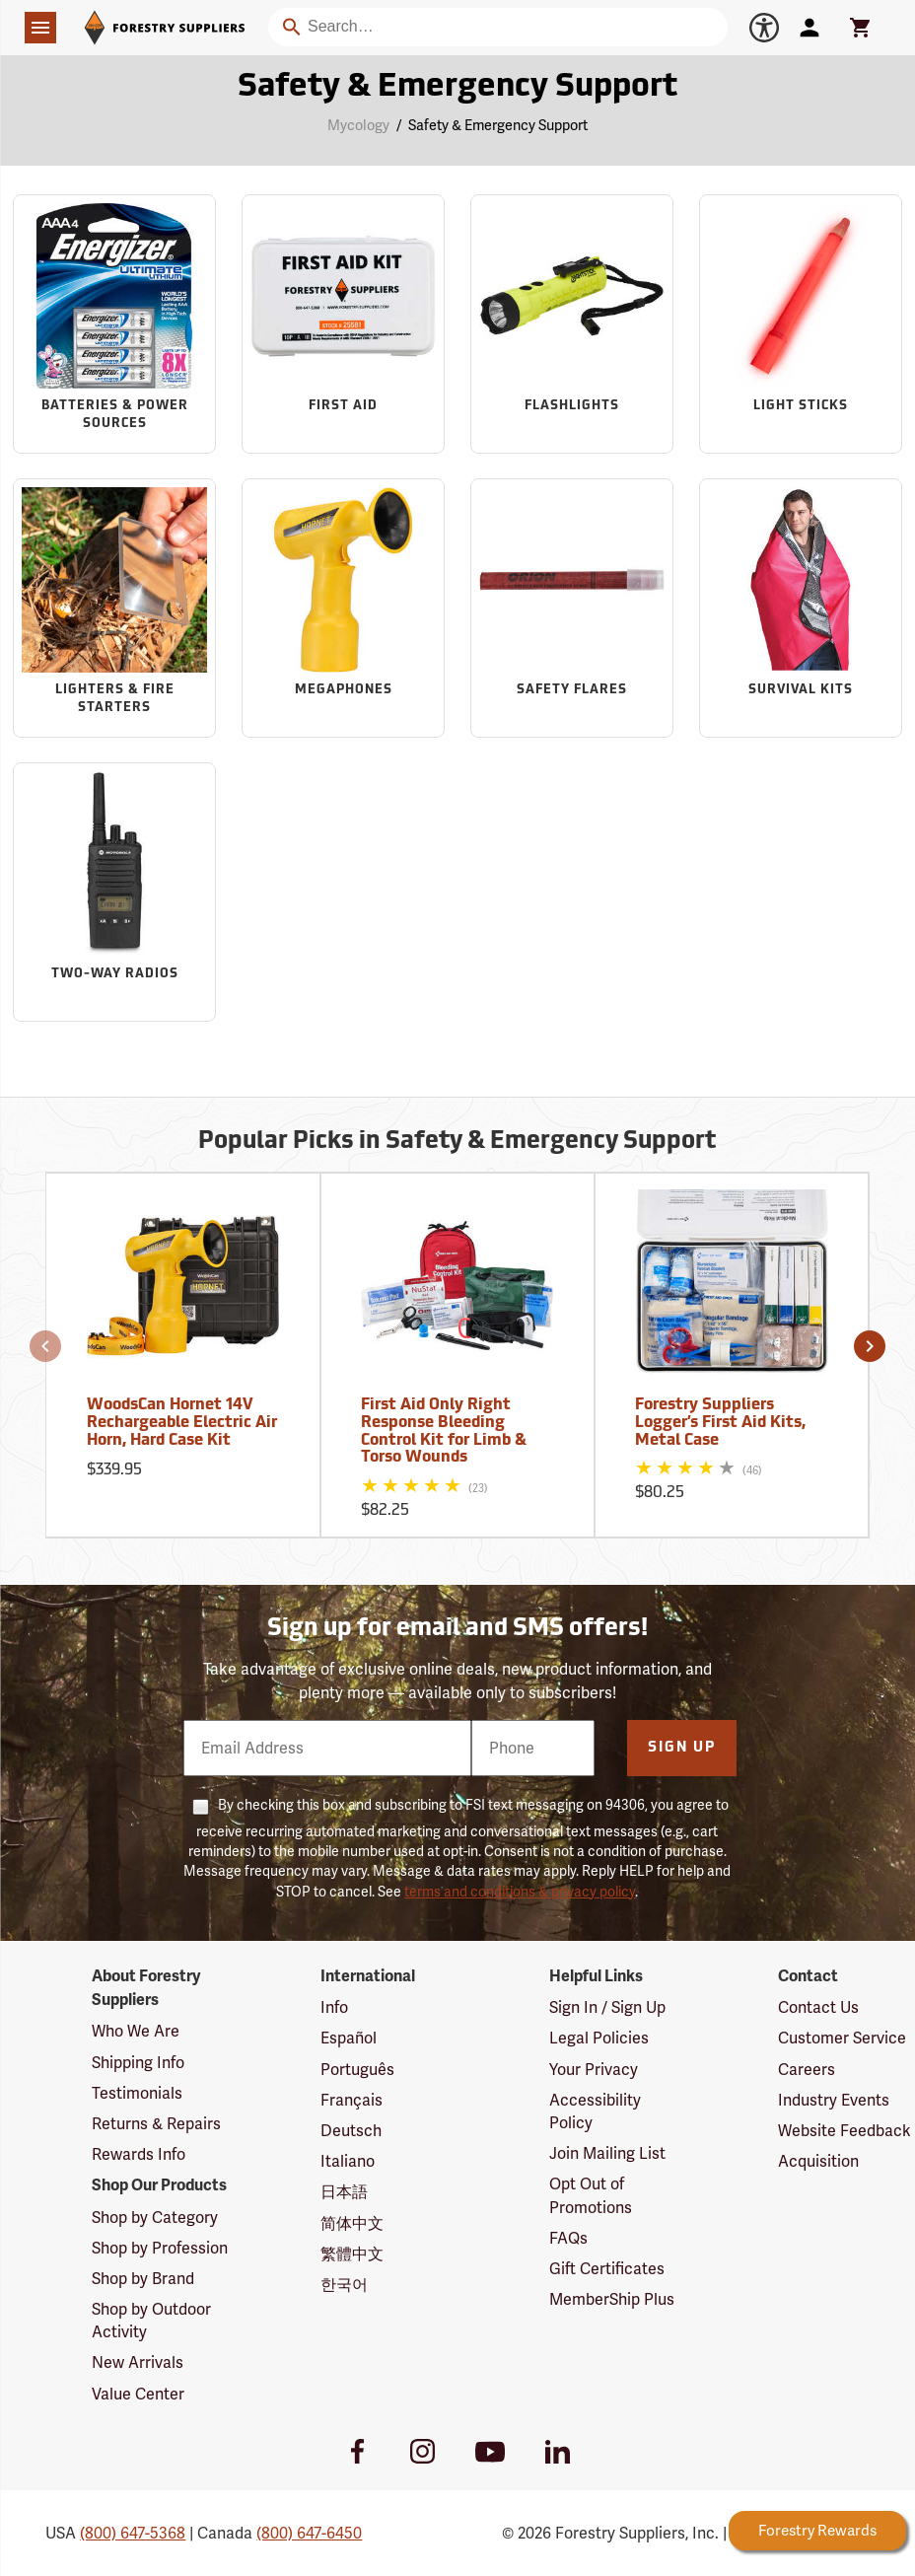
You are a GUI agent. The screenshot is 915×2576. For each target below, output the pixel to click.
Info (334, 2007)
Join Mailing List (607, 2153)
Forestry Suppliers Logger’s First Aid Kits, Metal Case (720, 1422)
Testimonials (137, 2093)
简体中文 (352, 2223)
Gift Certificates (607, 2268)
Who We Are (135, 2031)
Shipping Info (138, 2062)
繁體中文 (352, 2254)
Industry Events (833, 2100)
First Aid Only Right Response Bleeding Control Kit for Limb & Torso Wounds (444, 1431)
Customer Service (842, 2038)
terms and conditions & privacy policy (519, 1891)
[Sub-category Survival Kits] (800, 607)
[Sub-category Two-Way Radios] (114, 891)
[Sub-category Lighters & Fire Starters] (114, 607)
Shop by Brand (143, 2278)
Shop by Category (155, 2217)
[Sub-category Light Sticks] (800, 323)
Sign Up (682, 1748)
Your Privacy (593, 2069)
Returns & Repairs (156, 2123)
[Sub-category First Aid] (343, 323)
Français (351, 2100)
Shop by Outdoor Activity (151, 2320)
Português (357, 2069)
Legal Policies (599, 2038)
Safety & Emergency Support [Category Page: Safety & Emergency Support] (457, 88)
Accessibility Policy (595, 2111)
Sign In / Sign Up (607, 2007)
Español (348, 2038)
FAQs (568, 2238)
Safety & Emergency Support (498, 125)
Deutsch (351, 2130)
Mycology (358, 125)
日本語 (344, 2192)
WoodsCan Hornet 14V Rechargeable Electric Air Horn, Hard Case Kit (182, 1422)
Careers (806, 2069)
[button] (45, 1346)
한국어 (344, 2284)
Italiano (347, 2161)
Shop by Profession (160, 2248)
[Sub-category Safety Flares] (571, 607)
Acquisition (818, 2161)
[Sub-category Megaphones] (343, 607)
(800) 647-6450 (309, 2533)
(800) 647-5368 (132, 2533)
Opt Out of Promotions (590, 2195)
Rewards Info (138, 2154)
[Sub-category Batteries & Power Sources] (114, 323)
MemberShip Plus (611, 2299)
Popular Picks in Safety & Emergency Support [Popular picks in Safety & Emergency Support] (457, 1142)
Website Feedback (844, 2130)
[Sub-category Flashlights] (571, 323)
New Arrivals (137, 2362)
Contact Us (818, 2007)
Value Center (138, 2394)
